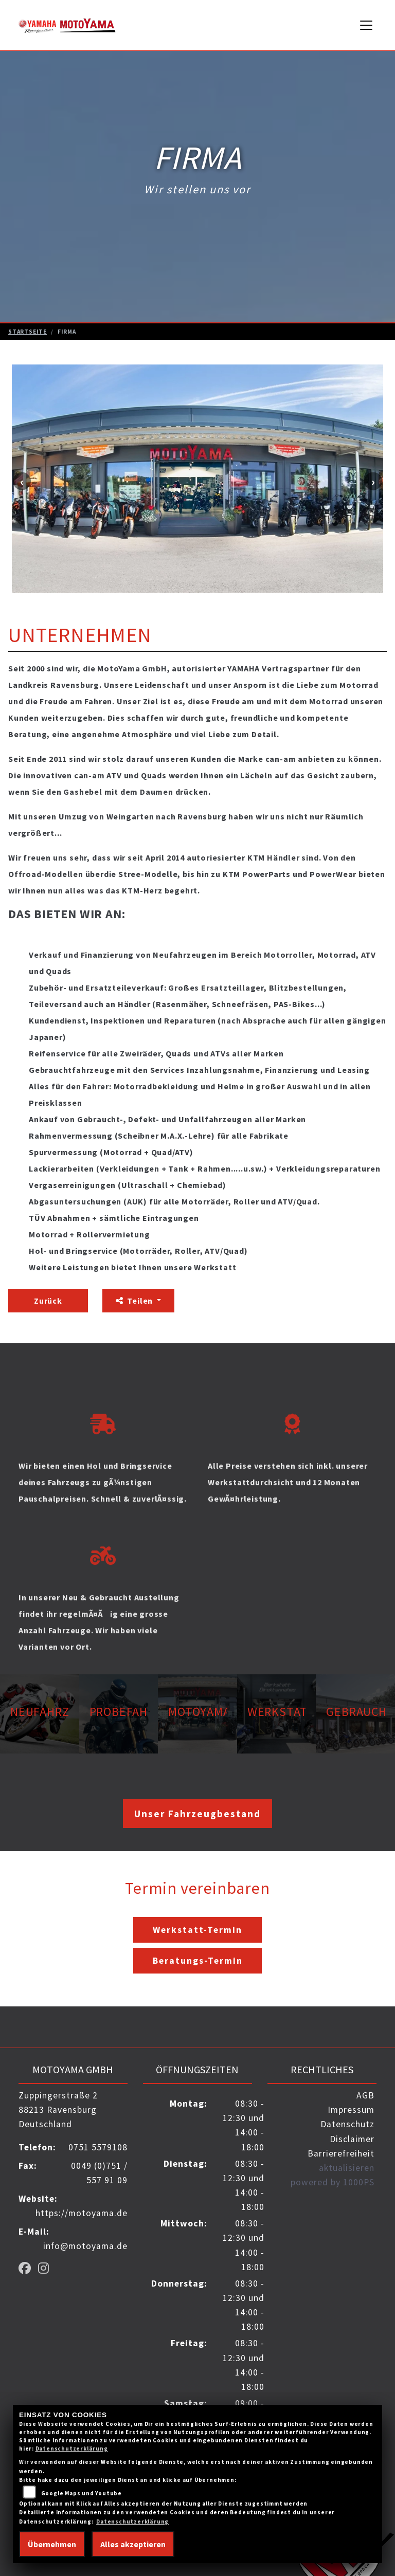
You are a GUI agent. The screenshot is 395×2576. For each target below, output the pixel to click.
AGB (365, 2095)
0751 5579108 (98, 2147)
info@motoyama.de (85, 2246)
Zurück (48, 1300)
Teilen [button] (135, 1300)
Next (373, 481)
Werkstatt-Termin (197, 1929)
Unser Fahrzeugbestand (197, 1813)
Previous (22, 481)
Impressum (351, 2109)
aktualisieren (346, 2167)
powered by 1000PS (332, 2182)
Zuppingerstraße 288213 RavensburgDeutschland (58, 2110)
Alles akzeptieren (133, 2544)
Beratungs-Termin (198, 1960)
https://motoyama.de (81, 2213)
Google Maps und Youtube (81, 2493)
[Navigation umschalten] (367, 25)
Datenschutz (347, 2124)
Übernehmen (52, 2544)
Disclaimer (352, 2139)
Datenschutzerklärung (71, 2448)
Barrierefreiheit (341, 2153)
